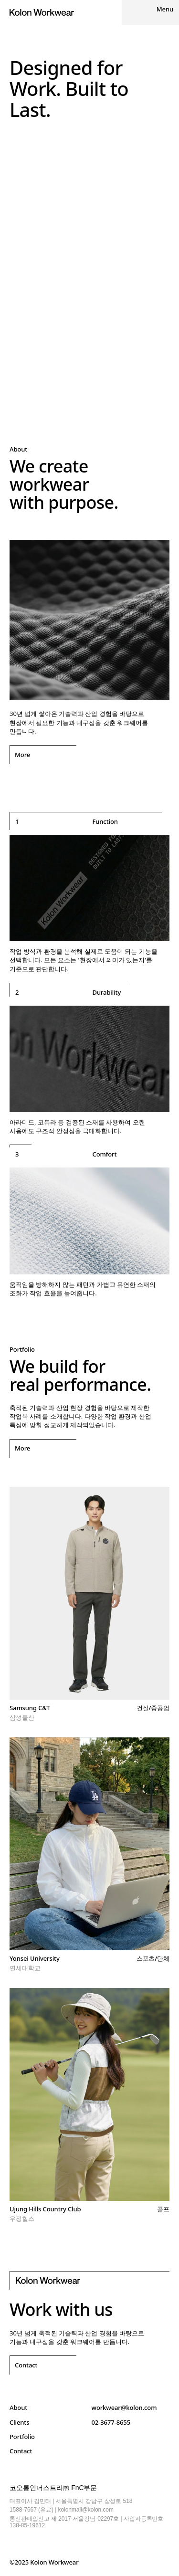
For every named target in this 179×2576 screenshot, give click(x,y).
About (18, 2407)
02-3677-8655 (111, 2422)
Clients (19, 2422)
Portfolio (22, 2436)
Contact (21, 2451)
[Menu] (150, 12)
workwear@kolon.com (124, 2407)
